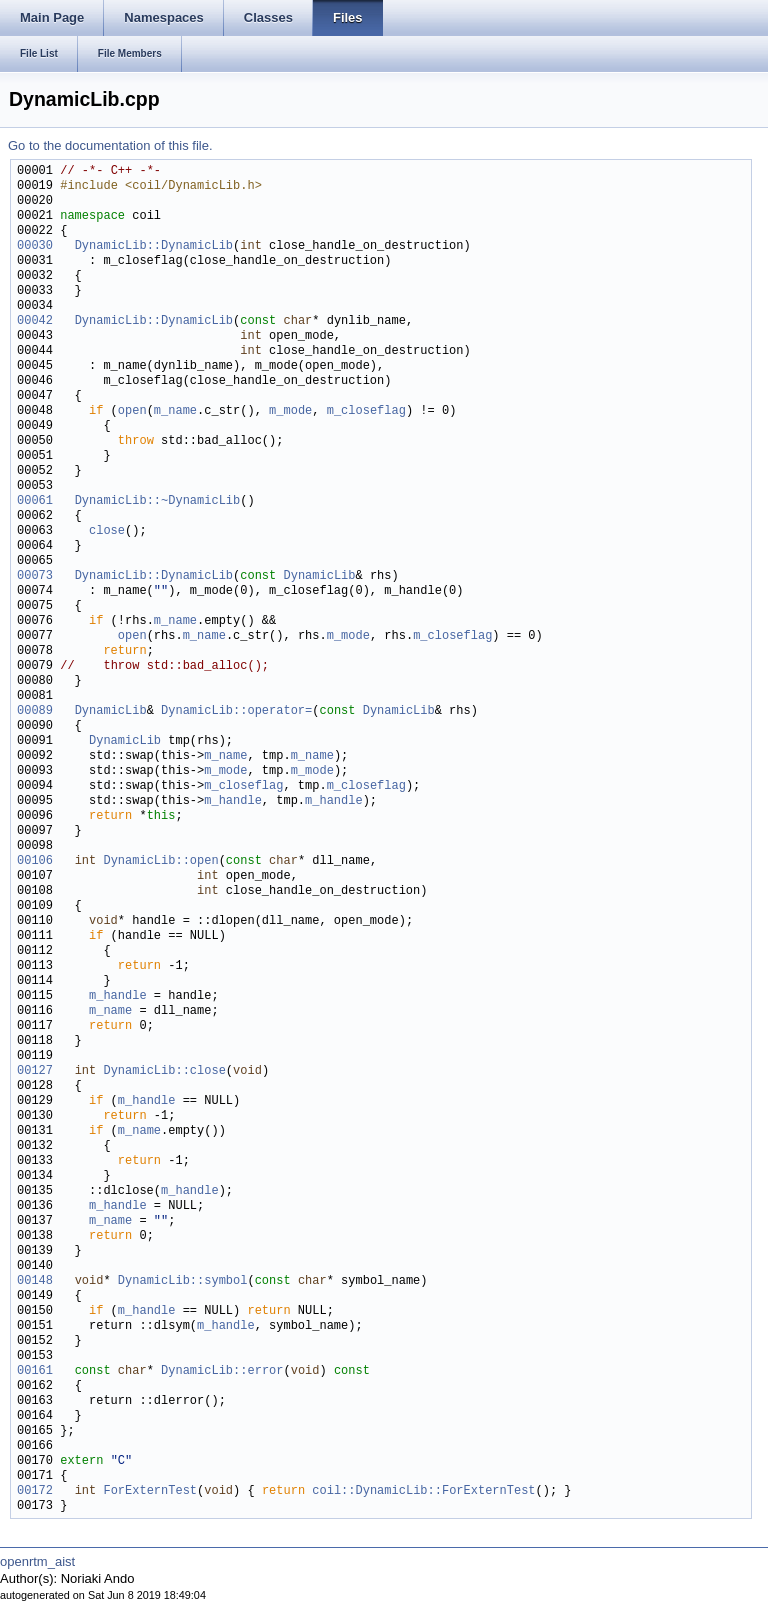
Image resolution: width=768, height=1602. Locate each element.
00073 (35, 576)
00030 (35, 246)
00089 (35, 711)
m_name (175, 411)
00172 (35, 1491)
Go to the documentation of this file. (110, 145)
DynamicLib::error (222, 1371)
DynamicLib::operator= (236, 711)
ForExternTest (150, 1491)
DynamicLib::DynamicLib (154, 246)
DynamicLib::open (160, 861)
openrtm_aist (37, 1561)
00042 (35, 321)
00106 (35, 861)
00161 (35, 1371)
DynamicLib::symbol (183, 1281)
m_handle (233, 801)
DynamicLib (319, 576)
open (132, 411)
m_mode (290, 411)
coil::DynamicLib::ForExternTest (423, 1491)
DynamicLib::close (164, 1071)
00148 (35, 1281)
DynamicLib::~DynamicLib (158, 501)
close (107, 531)
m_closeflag (366, 411)
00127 (35, 1071)
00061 (35, 501)
